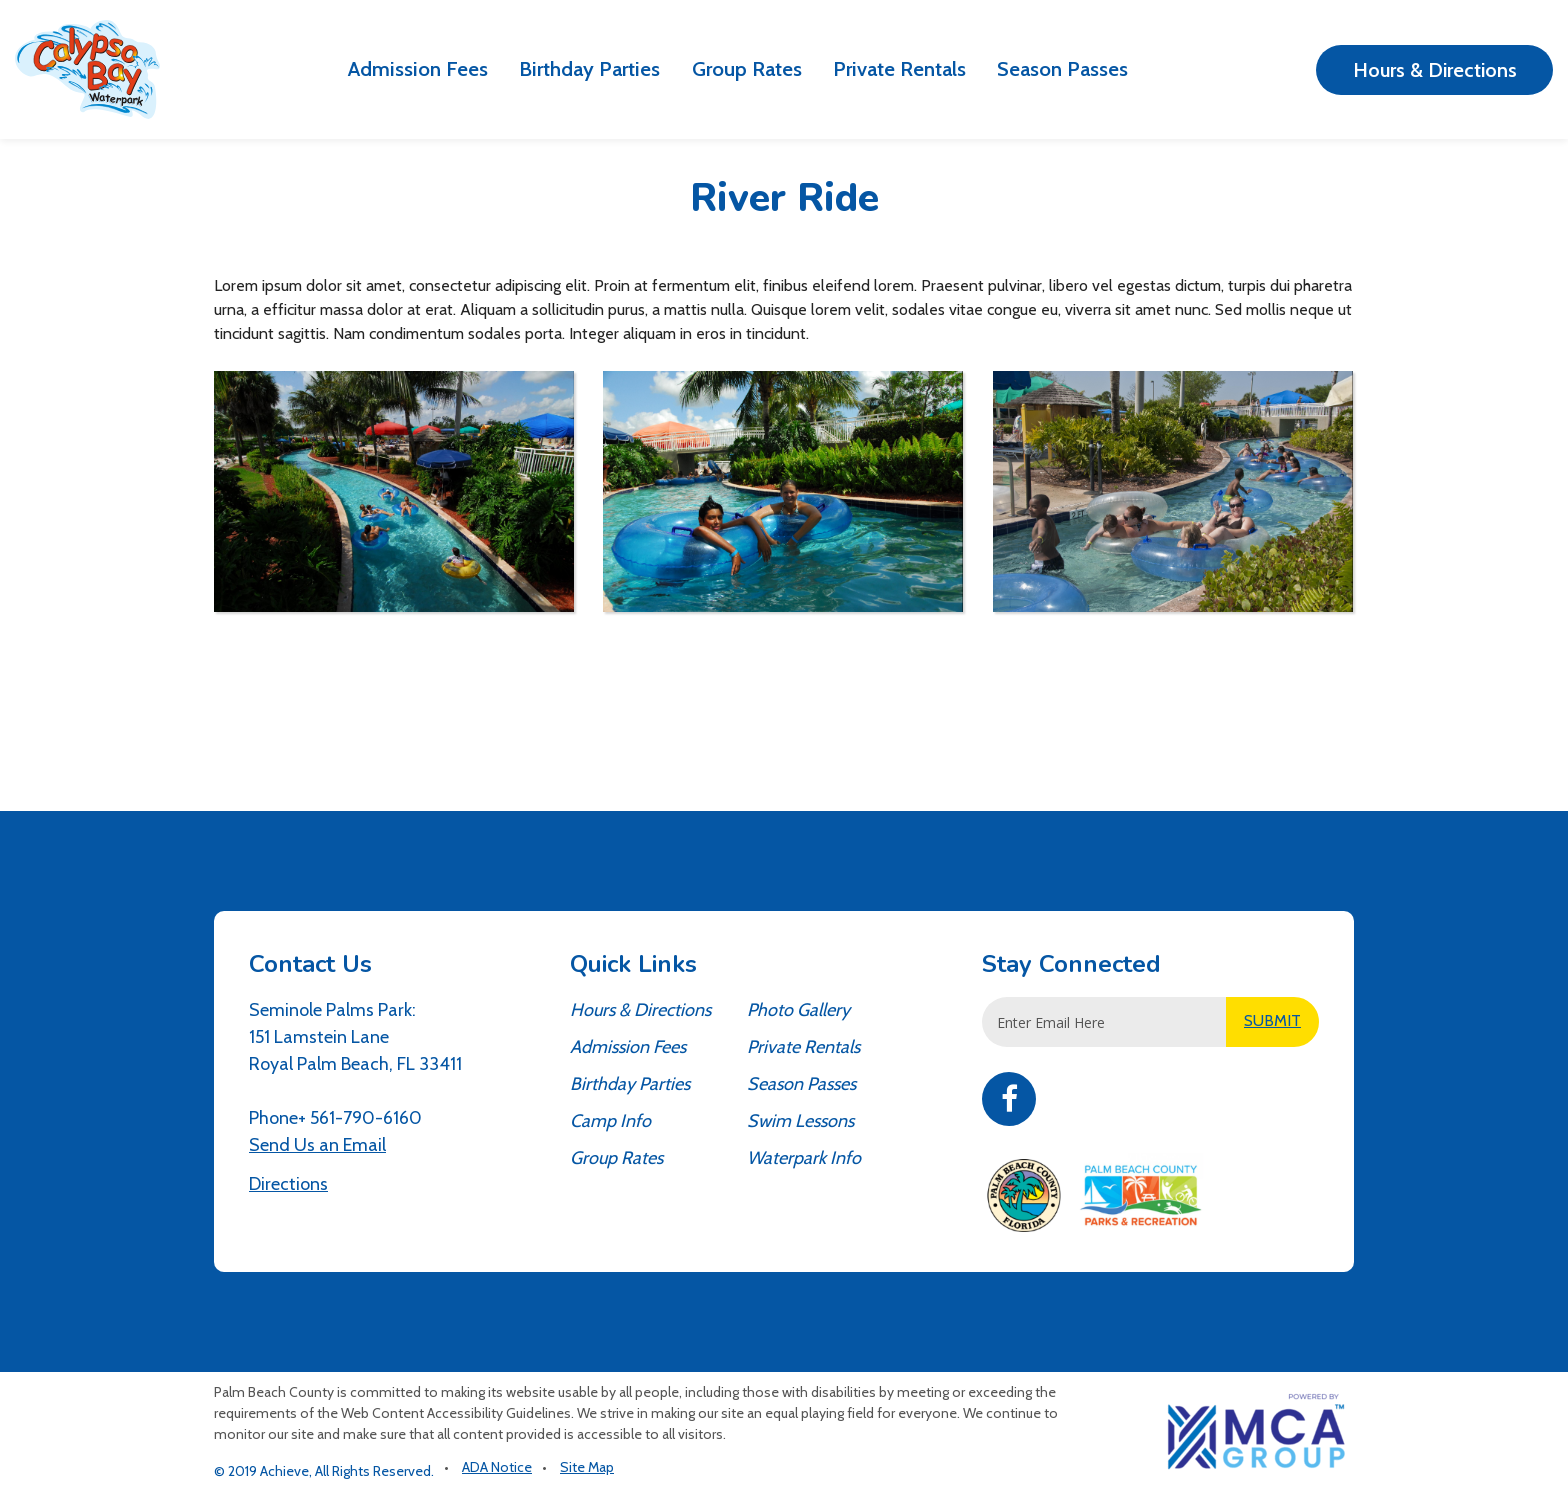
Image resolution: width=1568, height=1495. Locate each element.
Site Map (587, 1467)
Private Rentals (899, 68)
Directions (288, 1184)
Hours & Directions (1435, 70)
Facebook (1009, 1099)
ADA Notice (497, 1467)
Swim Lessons (800, 1121)
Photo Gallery (798, 1010)
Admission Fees (418, 68)
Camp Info (610, 1121)
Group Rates (747, 68)
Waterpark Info (804, 1158)
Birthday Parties (589, 68)
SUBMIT (1272, 1020)
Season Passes (1062, 68)
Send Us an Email (317, 1145)
